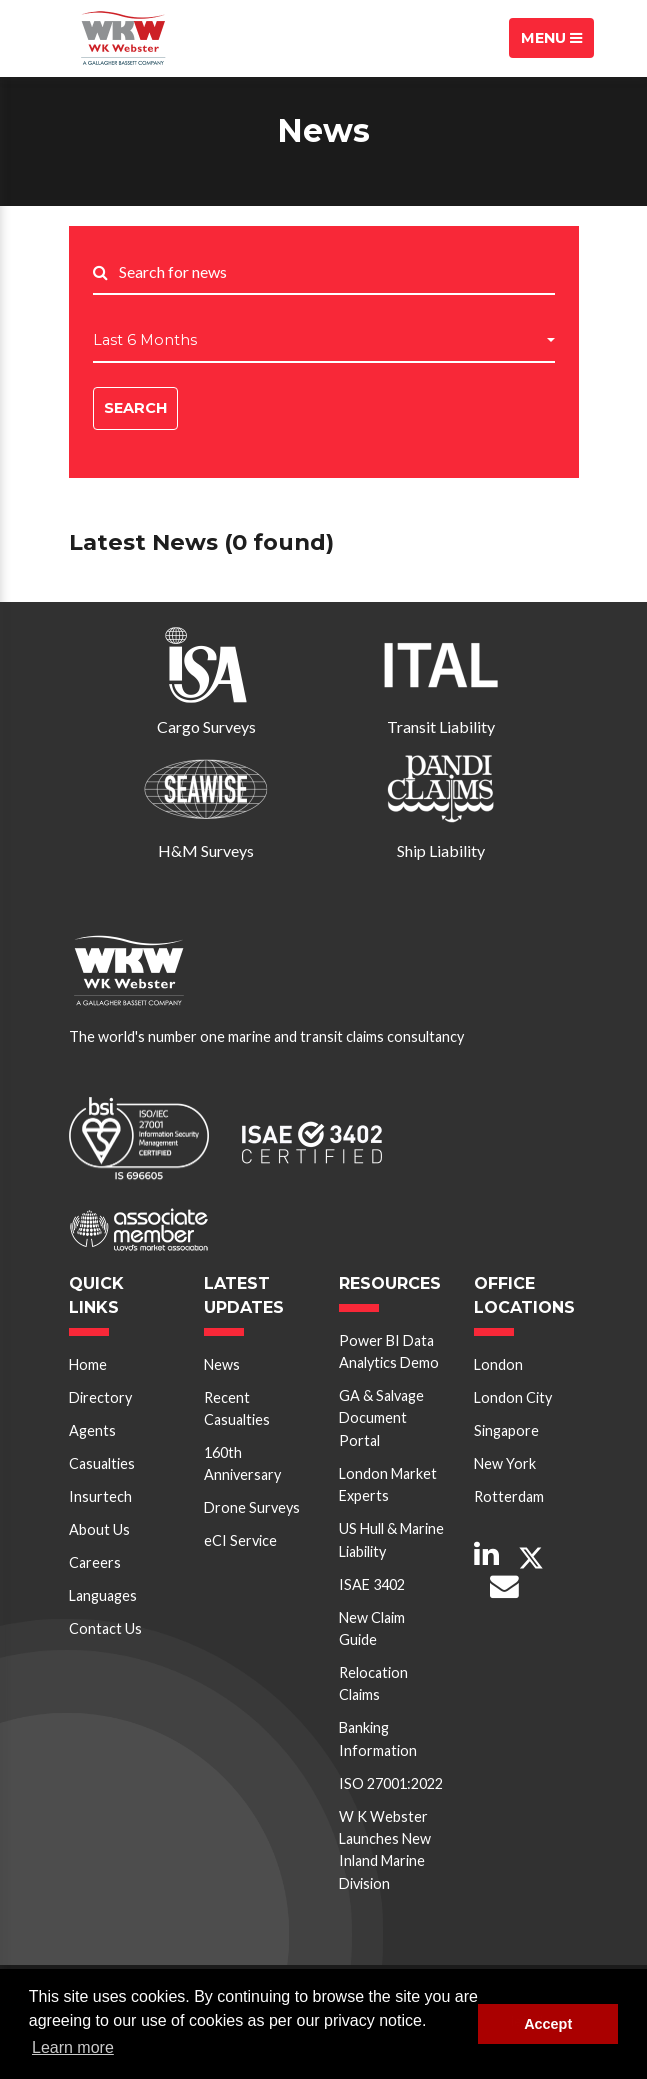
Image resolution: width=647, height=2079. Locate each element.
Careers (95, 1562)
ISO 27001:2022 (391, 1783)
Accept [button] (548, 2024)
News (222, 1364)
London (498, 1364)
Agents (92, 1430)
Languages (103, 1595)
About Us (99, 1529)
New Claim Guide (372, 1628)
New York (505, 1463)
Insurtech (100, 1496)
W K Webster (124, 38)
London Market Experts (388, 1484)
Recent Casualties (237, 1408)
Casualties (102, 1463)
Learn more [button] (73, 2047)
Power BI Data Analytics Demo (389, 1351)
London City (513, 1397)
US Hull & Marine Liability (391, 1539)
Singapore (506, 1430)
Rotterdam (509, 1496)
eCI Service (240, 1540)
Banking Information (378, 1738)
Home (88, 1364)
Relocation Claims (373, 1683)
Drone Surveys (252, 1507)
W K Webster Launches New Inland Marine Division (385, 1850)
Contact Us (105, 1628)
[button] (324, 341)
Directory (100, 1397)
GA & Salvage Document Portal (381, 1418)
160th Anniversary (242, 1463)
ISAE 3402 (372, 1584)
